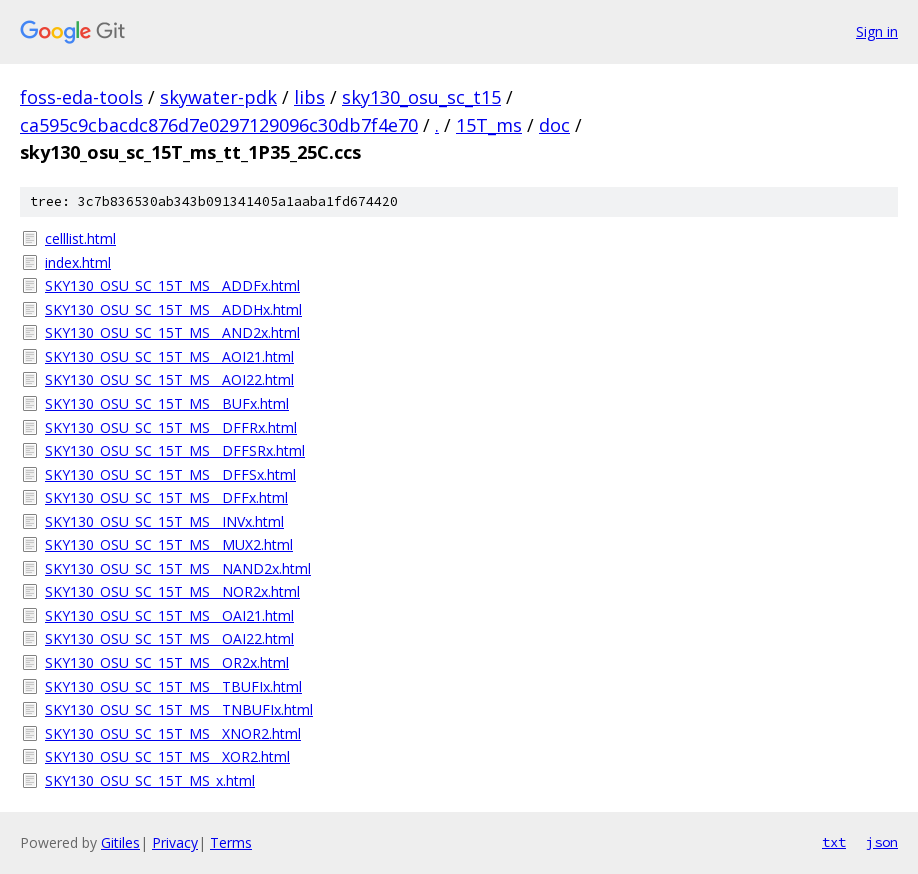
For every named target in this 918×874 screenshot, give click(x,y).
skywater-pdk (218, 97)
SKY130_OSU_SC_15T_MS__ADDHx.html (173, 309)
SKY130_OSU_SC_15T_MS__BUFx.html (167, 403)
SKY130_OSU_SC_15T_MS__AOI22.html (169, 379)
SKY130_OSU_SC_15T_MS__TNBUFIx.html (179, 709)
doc (554, 125)
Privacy (175, 842)
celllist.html (80, 238)
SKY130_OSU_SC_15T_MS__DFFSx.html (170, 474)
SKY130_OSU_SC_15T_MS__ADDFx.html (172, 285)
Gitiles (120, 842)
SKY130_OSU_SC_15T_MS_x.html (150, 780)
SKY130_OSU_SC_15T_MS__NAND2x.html (178, 568)
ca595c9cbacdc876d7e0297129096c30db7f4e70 (219, 125)
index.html (78, 262)
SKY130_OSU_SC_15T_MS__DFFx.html (166, 497)
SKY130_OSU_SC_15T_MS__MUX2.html (169, 544)
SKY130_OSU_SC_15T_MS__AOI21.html (169, 356)
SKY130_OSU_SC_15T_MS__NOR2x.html (172, 591)
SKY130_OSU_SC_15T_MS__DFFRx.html (171, 427)
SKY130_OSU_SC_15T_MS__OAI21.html (169, 615)
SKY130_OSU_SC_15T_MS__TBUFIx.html (173, 686)
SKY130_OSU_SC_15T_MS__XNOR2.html (173, 733)
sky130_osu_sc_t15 (421, 97)
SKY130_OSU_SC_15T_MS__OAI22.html (169, 638)
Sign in (877, 31)
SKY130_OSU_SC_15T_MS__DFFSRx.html (175, 450)
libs (309, 97)
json (882, 842)
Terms (231, 842)
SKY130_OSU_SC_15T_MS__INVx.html (164, 521)
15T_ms (489, 125)
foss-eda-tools (81, 97)
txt (834, 842)
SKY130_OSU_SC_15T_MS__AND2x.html (172, 332)
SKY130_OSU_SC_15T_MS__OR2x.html (167, 662)
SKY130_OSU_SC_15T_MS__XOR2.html (167, 756)
